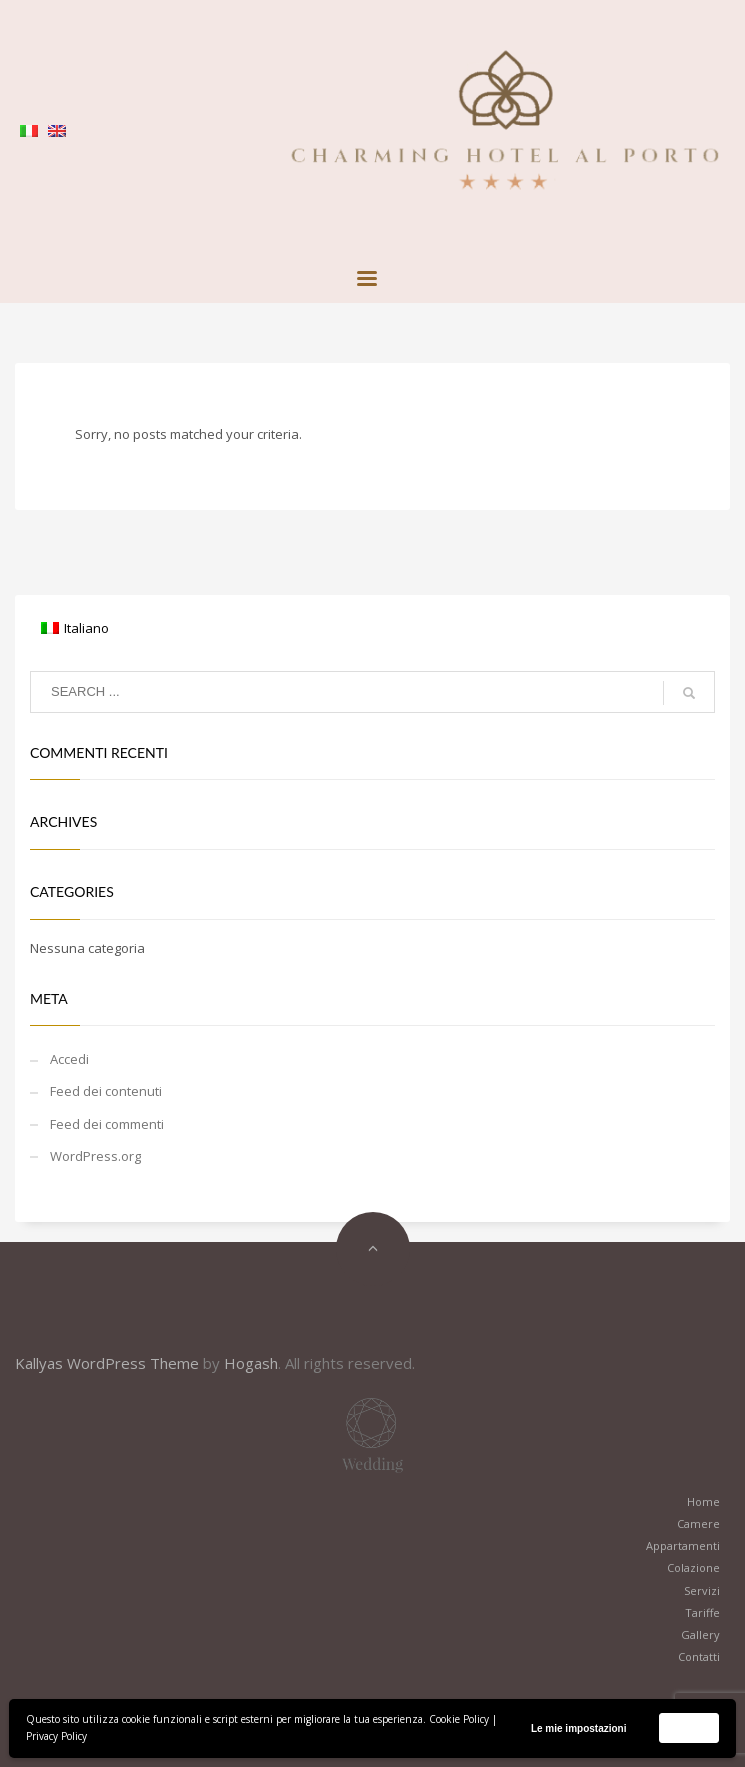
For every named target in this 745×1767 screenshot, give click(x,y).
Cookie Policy (459, 1719)
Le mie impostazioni (579, 1728)
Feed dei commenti (107, 1124)
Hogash (251, 1363)
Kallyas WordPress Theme (107, 1363)
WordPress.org (95, 1156)
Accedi (69, 1059)
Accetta (689, 1727)
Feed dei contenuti (106, 1091)
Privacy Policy (56, 1736)
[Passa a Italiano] (75, 628)
